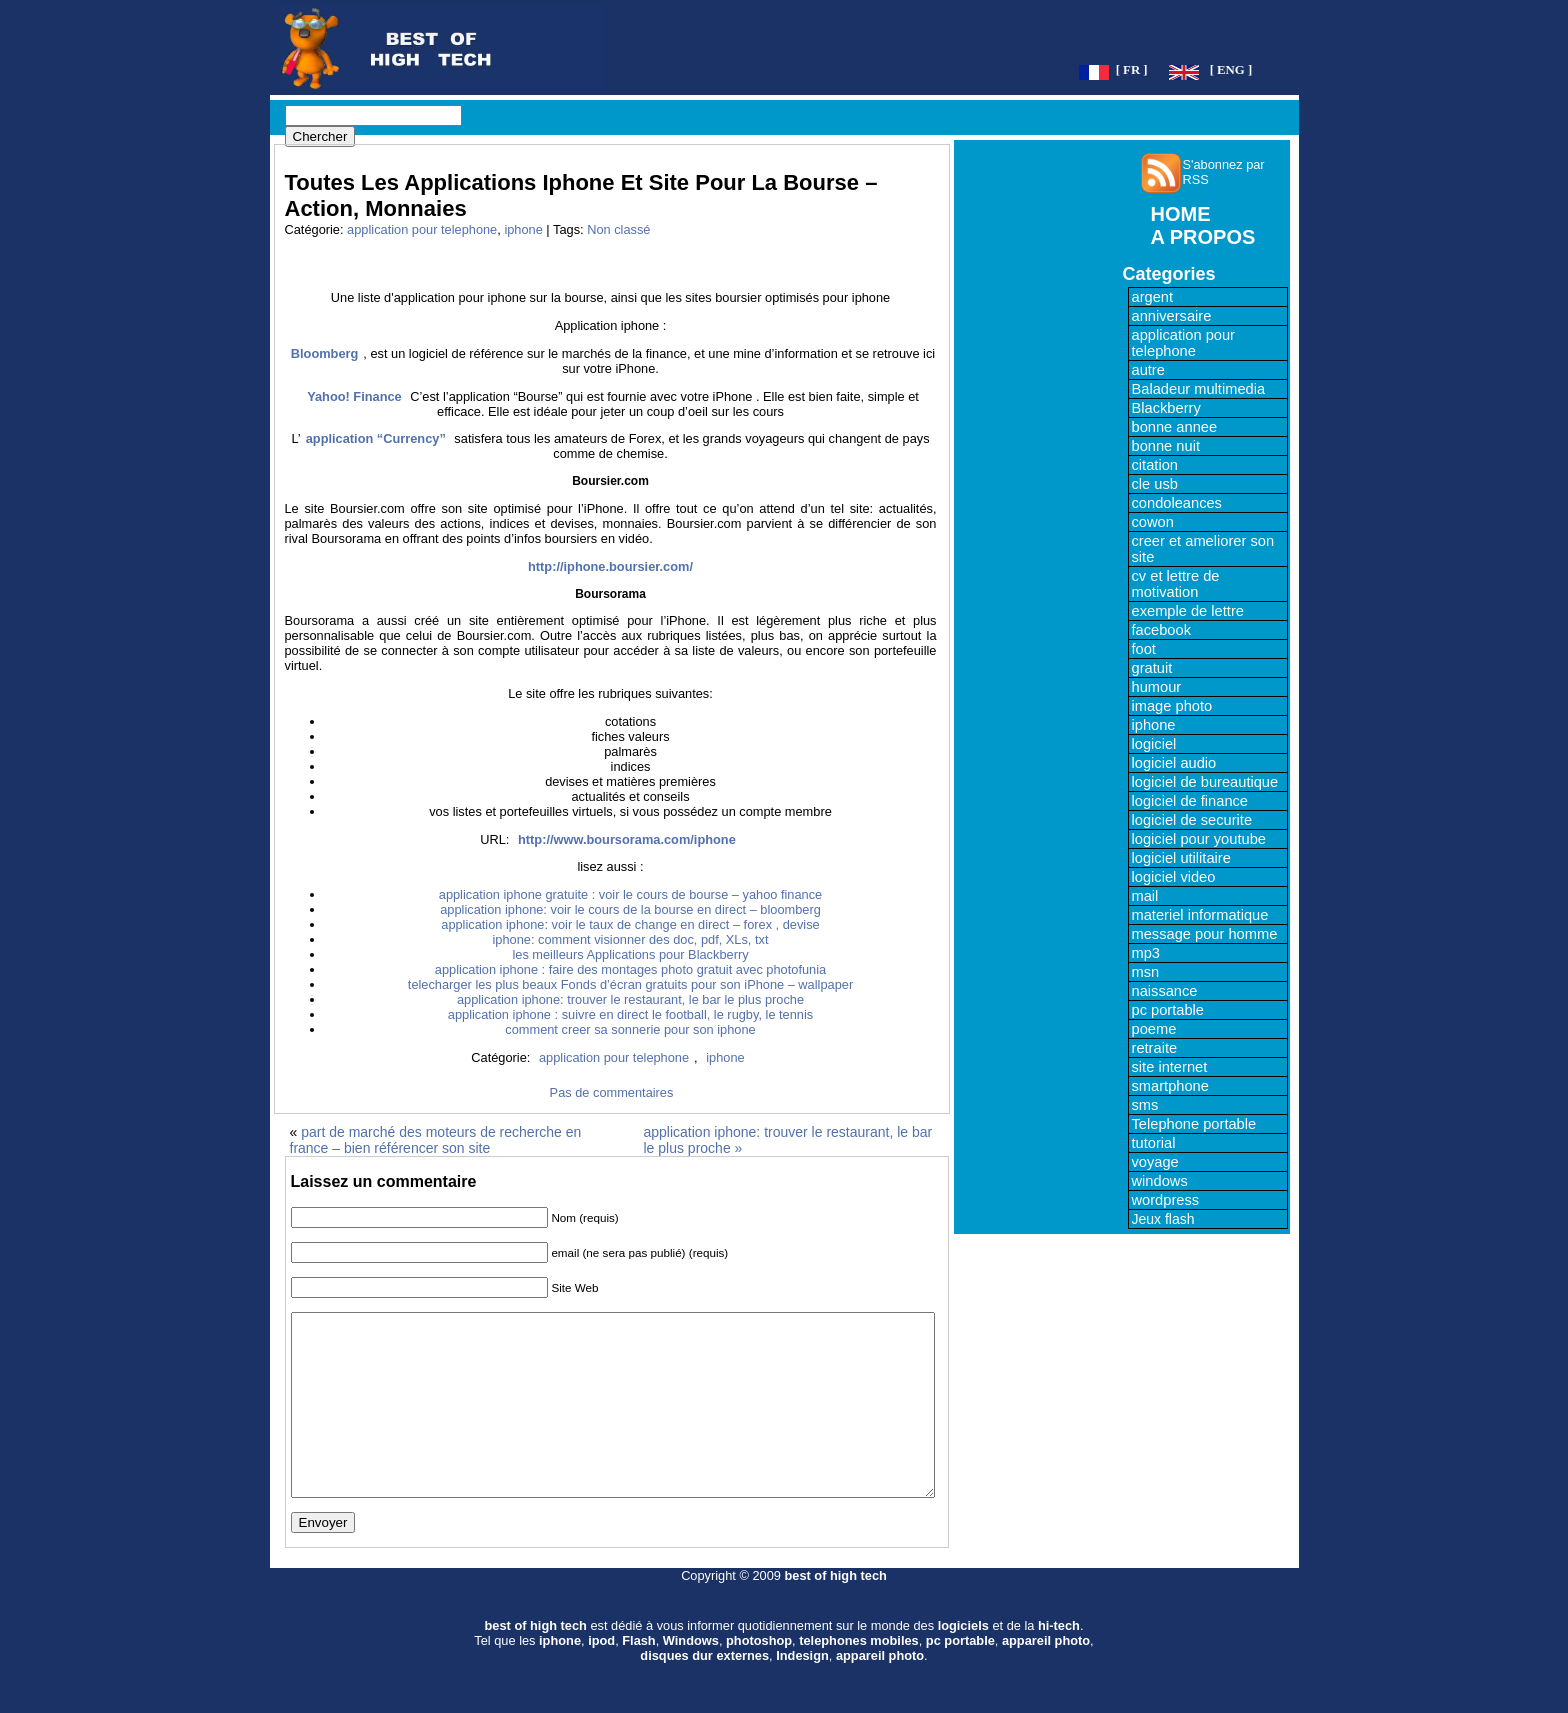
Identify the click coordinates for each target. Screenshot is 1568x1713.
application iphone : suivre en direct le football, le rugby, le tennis (630, 1014)
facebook (1161, 630)
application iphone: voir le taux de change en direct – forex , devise (630, 924)
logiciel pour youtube (1199, 839)
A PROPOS (1203, 237)
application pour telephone (422, 229)
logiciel (1154, 744)
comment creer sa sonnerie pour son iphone (630, 1029)
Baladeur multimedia (1199, 389)
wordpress (1166, 1200)
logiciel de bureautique (1205, 782)
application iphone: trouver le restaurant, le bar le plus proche (630, 999)
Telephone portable (1194, 1124)
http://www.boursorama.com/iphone (627, 839)
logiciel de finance (1190, 801)
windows (1160, 1181)
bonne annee (1175, 427)
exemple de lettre (1188, 611)
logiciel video (1174, 877)
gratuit (1152, 668)
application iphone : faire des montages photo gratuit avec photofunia (630, 969)
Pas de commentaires (612, 1092)
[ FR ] (1132, 70)
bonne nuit (1166, 446)
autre (1148, 370)
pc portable (1168, 1010)
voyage (1155, 1162)
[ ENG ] (1231, 70)
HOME (1181, 214)
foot (1144, 649)
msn (1146, 972)
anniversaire (1172, 316)
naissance (1165, 991)
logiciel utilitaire (1181, 858)
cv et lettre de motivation (1176, 584)
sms (1145, 1105)
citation (1155, 465)
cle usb (1155, 484)
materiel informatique (1200, 915)
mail (1145, 896)
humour (1157, 687)
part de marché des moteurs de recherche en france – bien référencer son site (436, 1140)
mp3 (1146, 953)
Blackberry (1166, 408)
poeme (1154, 1029)
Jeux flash (1163, 1219)
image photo (1172, 706)
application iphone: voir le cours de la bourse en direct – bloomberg (630, 909)
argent (1153, 297)
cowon (1153, 522)
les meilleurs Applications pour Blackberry (630, 954)
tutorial (1154, 1143)
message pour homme (1205, 934)
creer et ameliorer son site (1203, 549)
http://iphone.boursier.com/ (610, 566)
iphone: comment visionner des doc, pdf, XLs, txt (631, 939)
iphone (523, 229)
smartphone (1170, 1086)
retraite (1155, 1048)
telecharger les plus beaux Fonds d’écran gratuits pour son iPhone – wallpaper (630, 984)
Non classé (618, 229)
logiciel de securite (1192, 820)
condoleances (1177, 503)
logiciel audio (1174, 763)
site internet (1170, 1067)
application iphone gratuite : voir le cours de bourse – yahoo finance (630, 894)
